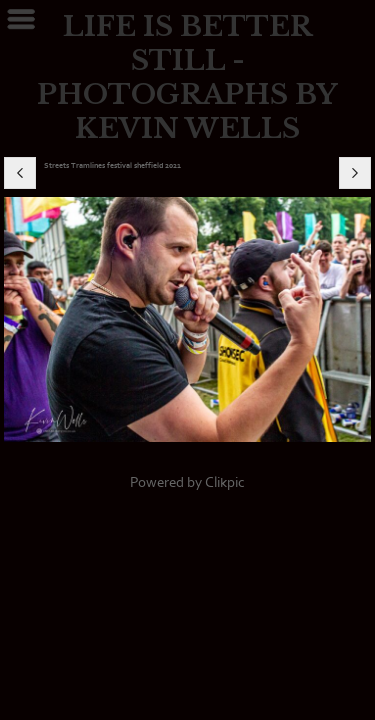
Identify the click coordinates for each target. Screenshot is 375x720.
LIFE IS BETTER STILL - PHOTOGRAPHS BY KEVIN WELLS (187, 77)
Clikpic (225, 482)
